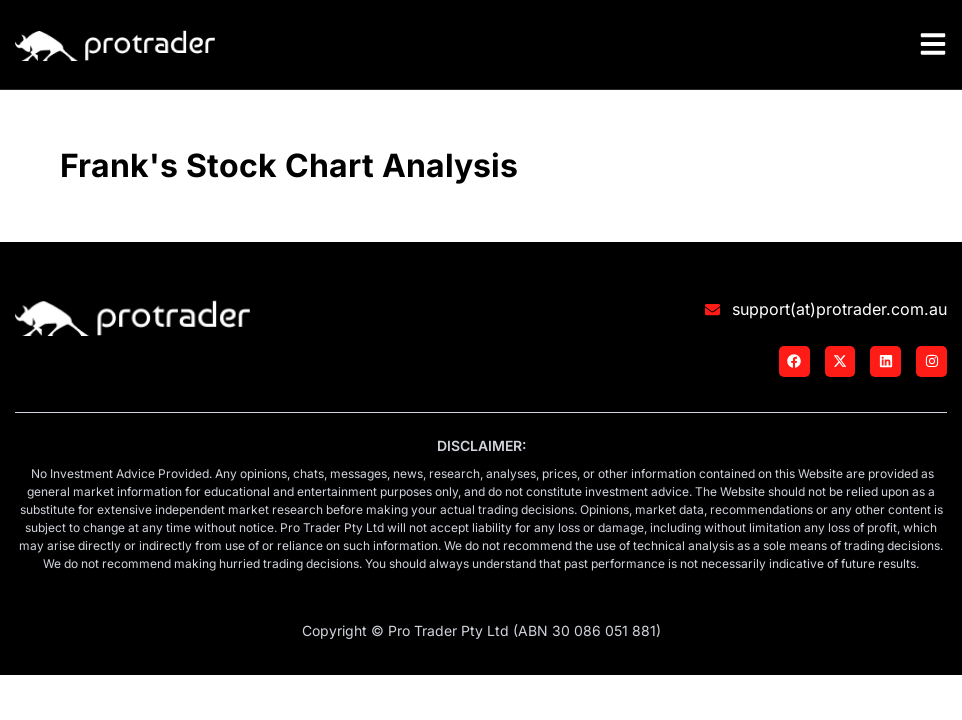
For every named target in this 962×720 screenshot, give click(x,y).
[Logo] (115, 42)
